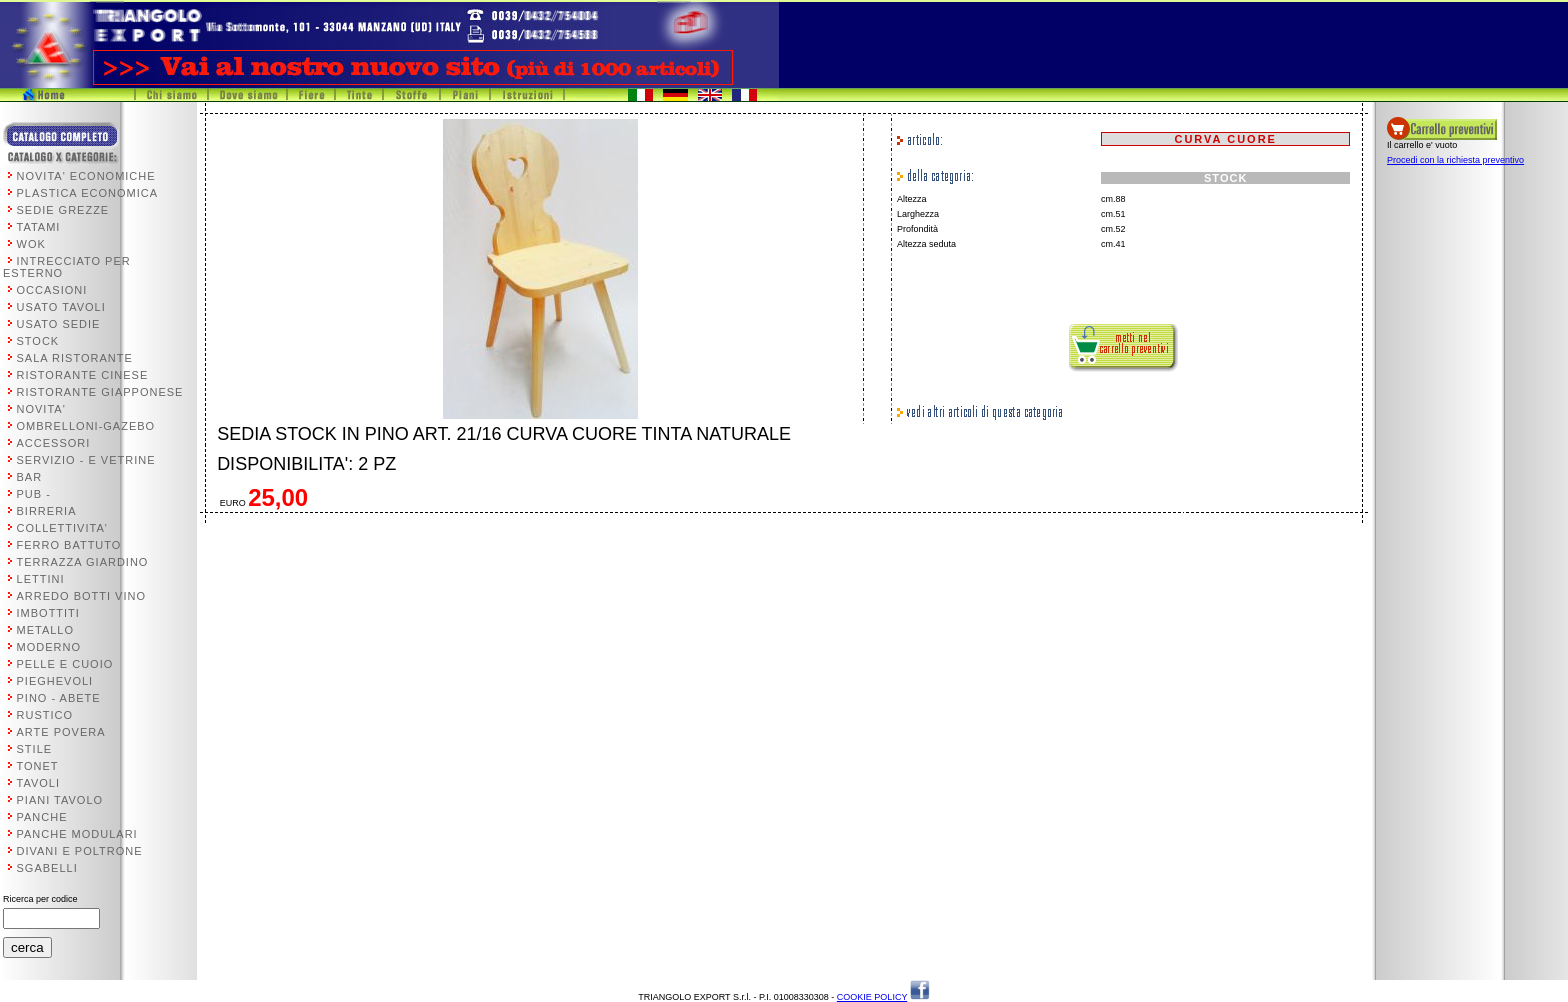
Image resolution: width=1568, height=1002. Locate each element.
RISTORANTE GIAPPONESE (100, 392)
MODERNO (49, 647)
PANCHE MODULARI (77, 834)
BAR (30, 477)
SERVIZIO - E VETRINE (86, 460)
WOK (31, 244)
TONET (38, 766)
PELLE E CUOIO (65, 664)
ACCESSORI (54, 443)
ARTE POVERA (61, 732)
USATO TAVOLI (61, 307)
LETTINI (41, 579)
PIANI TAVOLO (60, 800)
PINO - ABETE (59, 698)
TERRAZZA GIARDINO (83, 562)
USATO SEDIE (59, 324)
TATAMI (39, 227)
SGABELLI (47, 868)
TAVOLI (39, 783)
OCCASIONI (52, 290)
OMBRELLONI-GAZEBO (86, 426)
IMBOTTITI (48, 613)
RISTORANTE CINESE (83, 375)
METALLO (46, 630)
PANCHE (42, 817)
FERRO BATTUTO (69, 545)
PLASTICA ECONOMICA (87, 193)
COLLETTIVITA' (62, 528)
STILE (35, 749)
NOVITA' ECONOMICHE (86, 176)
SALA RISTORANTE (75, 358)
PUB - (34, 494)
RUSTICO (45, 715)
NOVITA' (41, 409)
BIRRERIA (47, 511)
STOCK (38, 341)
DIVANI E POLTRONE (80, 851)
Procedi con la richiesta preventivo (1455, 160)
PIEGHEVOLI (55, 681)
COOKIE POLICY (872, 997)
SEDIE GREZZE (63, 210)
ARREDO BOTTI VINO (81, 596)
